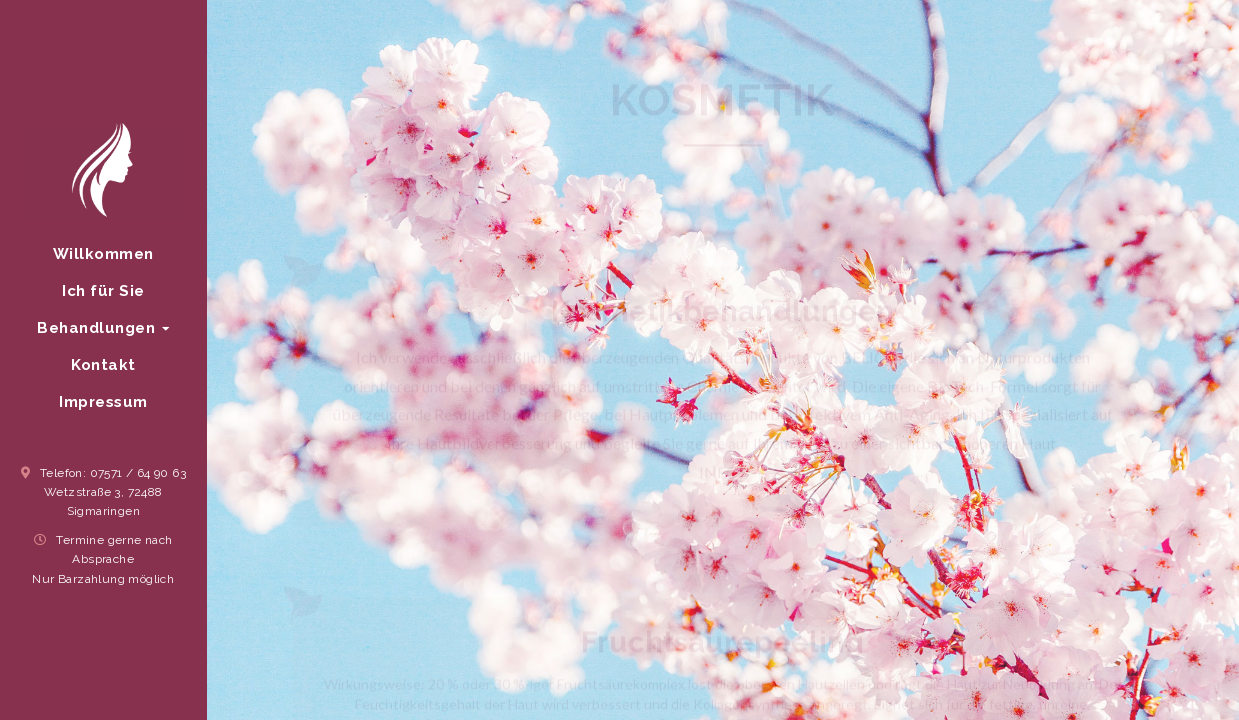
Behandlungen (103, 327)
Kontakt (103, 364)
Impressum (103, 401)
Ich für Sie (103, 290)
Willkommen (103, 253)
